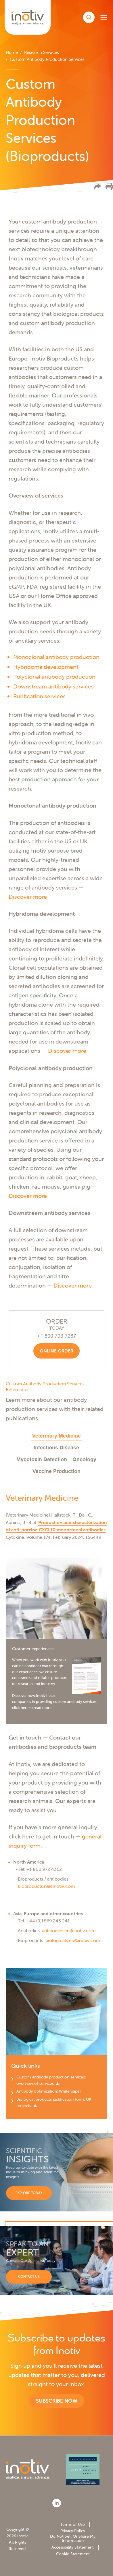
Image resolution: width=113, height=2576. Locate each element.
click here (20, 1707)
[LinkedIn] (56, 2503)
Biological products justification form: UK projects (53, 2102)
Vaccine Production (56, 1471)
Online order (56, 1351)
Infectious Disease (56, 1447)
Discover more (28, 896)
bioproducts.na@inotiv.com (46, 1886)
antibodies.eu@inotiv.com (68, 1930)
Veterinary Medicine (56, 1436)
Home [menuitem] (12, 52)
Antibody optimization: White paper (48, 2091)
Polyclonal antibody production (54, 676)
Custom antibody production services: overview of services (51, 2080)
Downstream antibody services (53, 686)
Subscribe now (56, 2400)
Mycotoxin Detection (41, 1459)
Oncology (84, 1459)
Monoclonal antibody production (56, 657)
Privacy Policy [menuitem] (72, 2530)
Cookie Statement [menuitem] (73, 2553)
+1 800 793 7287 (56, 1336)
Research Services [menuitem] (41, 52)
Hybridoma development (45, 666)
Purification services (39, 696)
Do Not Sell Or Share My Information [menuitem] (72, 2538)
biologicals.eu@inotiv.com (72, 1940)
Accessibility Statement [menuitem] (72, 2547)
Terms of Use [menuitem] (72, 2524)
